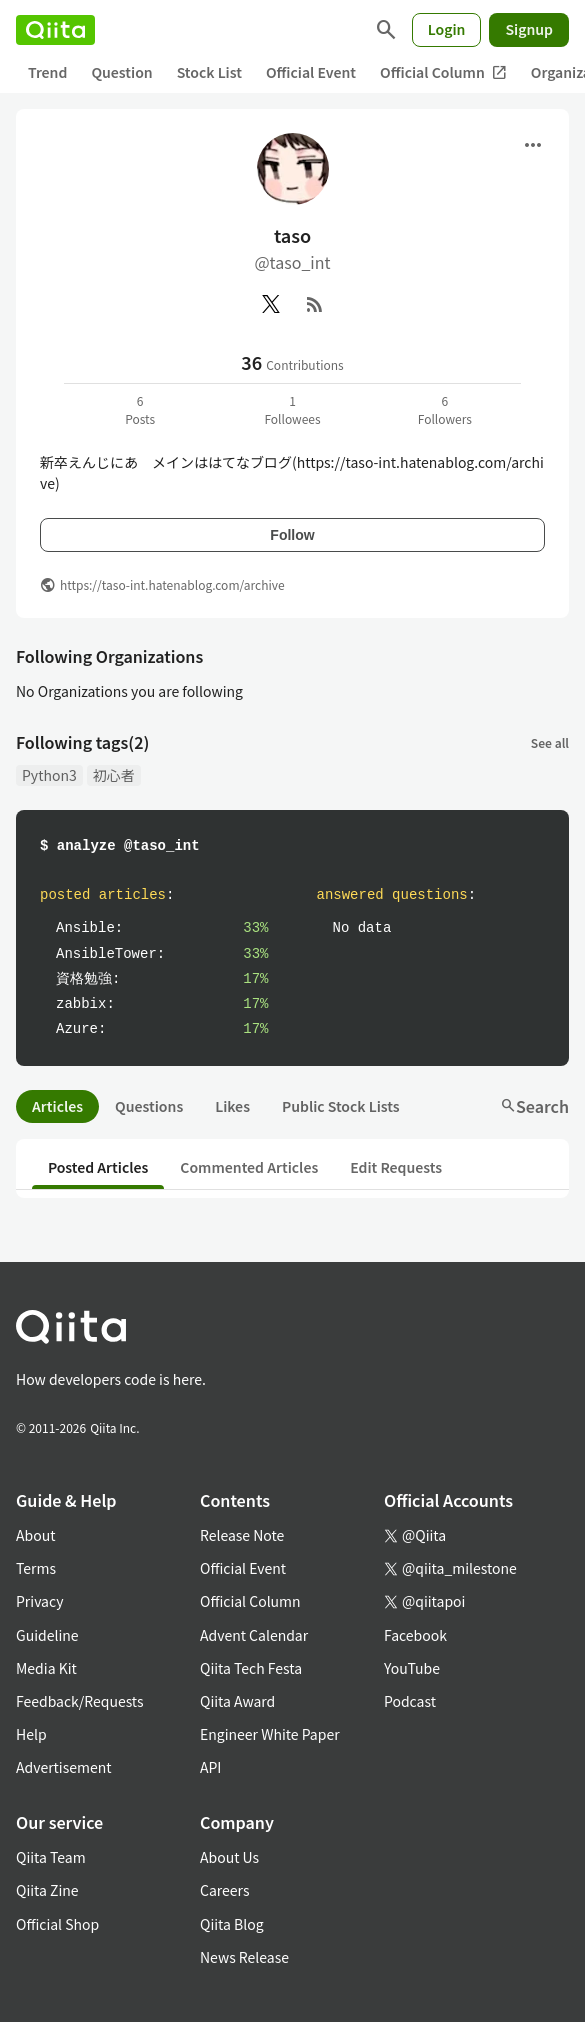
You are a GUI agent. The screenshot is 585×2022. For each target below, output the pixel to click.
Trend (47, 72)
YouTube (412, 1668)
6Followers (445, 409)
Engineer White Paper (270, 1734)
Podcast (410, 1701)
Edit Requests (396, 1167)
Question (121, 72)
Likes (232, 1106)
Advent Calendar (254, 1635)
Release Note (242, 1535)
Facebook (415, 1635)
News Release (244, 1957)
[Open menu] (533, 145)
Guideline (47, 1635)
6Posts (140, 409)
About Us (229, 1857)
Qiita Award (237, 1701)
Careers (224, 1890)
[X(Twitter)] (271, 304)
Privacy (39, 1601)
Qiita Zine (47, 1890)
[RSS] (315, 304)
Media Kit (46, 1668)
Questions (149, 1106)
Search (534, 1106)
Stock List (209, 72)
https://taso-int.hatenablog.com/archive (172, 584)
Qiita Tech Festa (251, 1668)
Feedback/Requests (80, 1701)
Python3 (49, 775)
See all (550, 742)
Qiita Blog (232, 1924)
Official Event (311, 72)
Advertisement (64, 1767)
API (210, 1767)
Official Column (443, 72)
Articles (57, 1106)
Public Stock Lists (341, 1106)
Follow (292, 535)
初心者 (114, 775)
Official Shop (57, 1924)
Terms (36, 1568)
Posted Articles (98, 1167)
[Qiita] (55, 30)
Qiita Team (51, 1857)
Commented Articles (249, 1167)
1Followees (292, 409)
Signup (529, 29)
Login (447, 29)
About (35, 1535)
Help (31, 1734)
